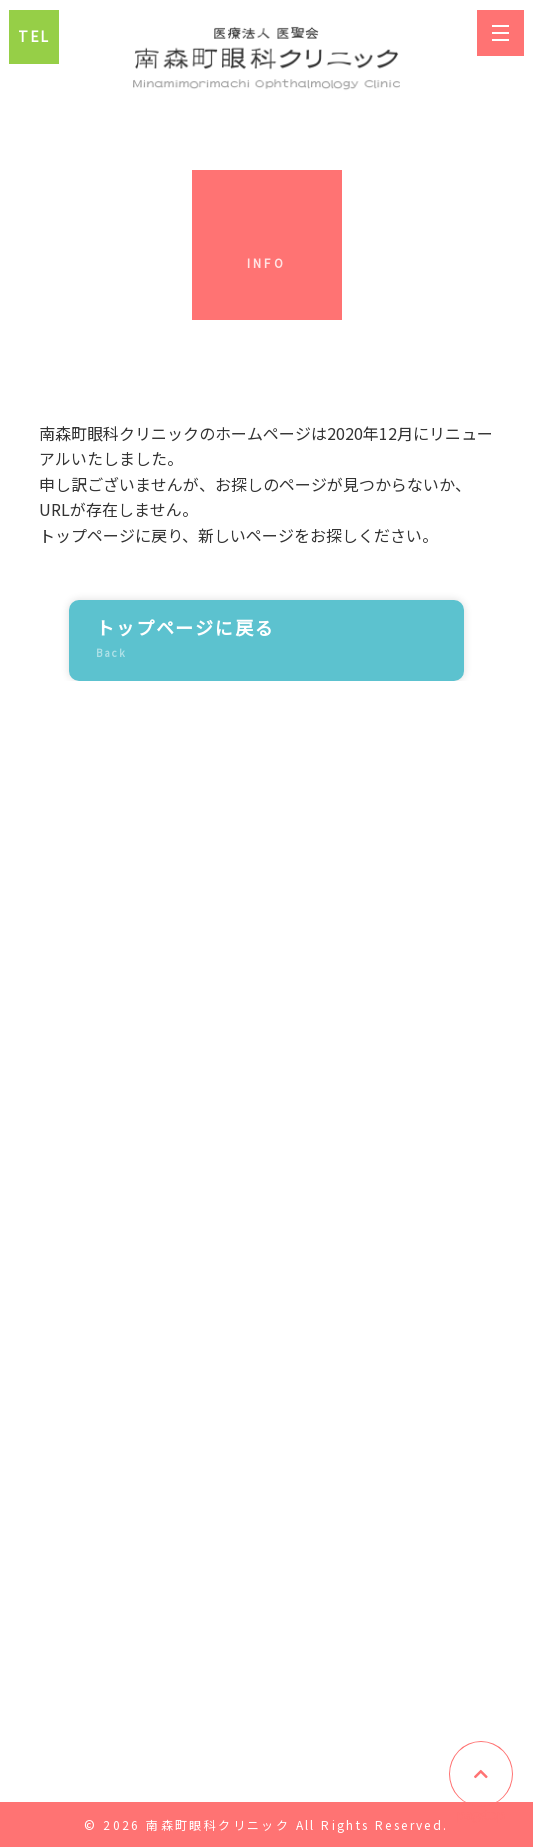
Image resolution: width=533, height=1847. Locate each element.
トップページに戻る (251, 640)
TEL (33, 36)
